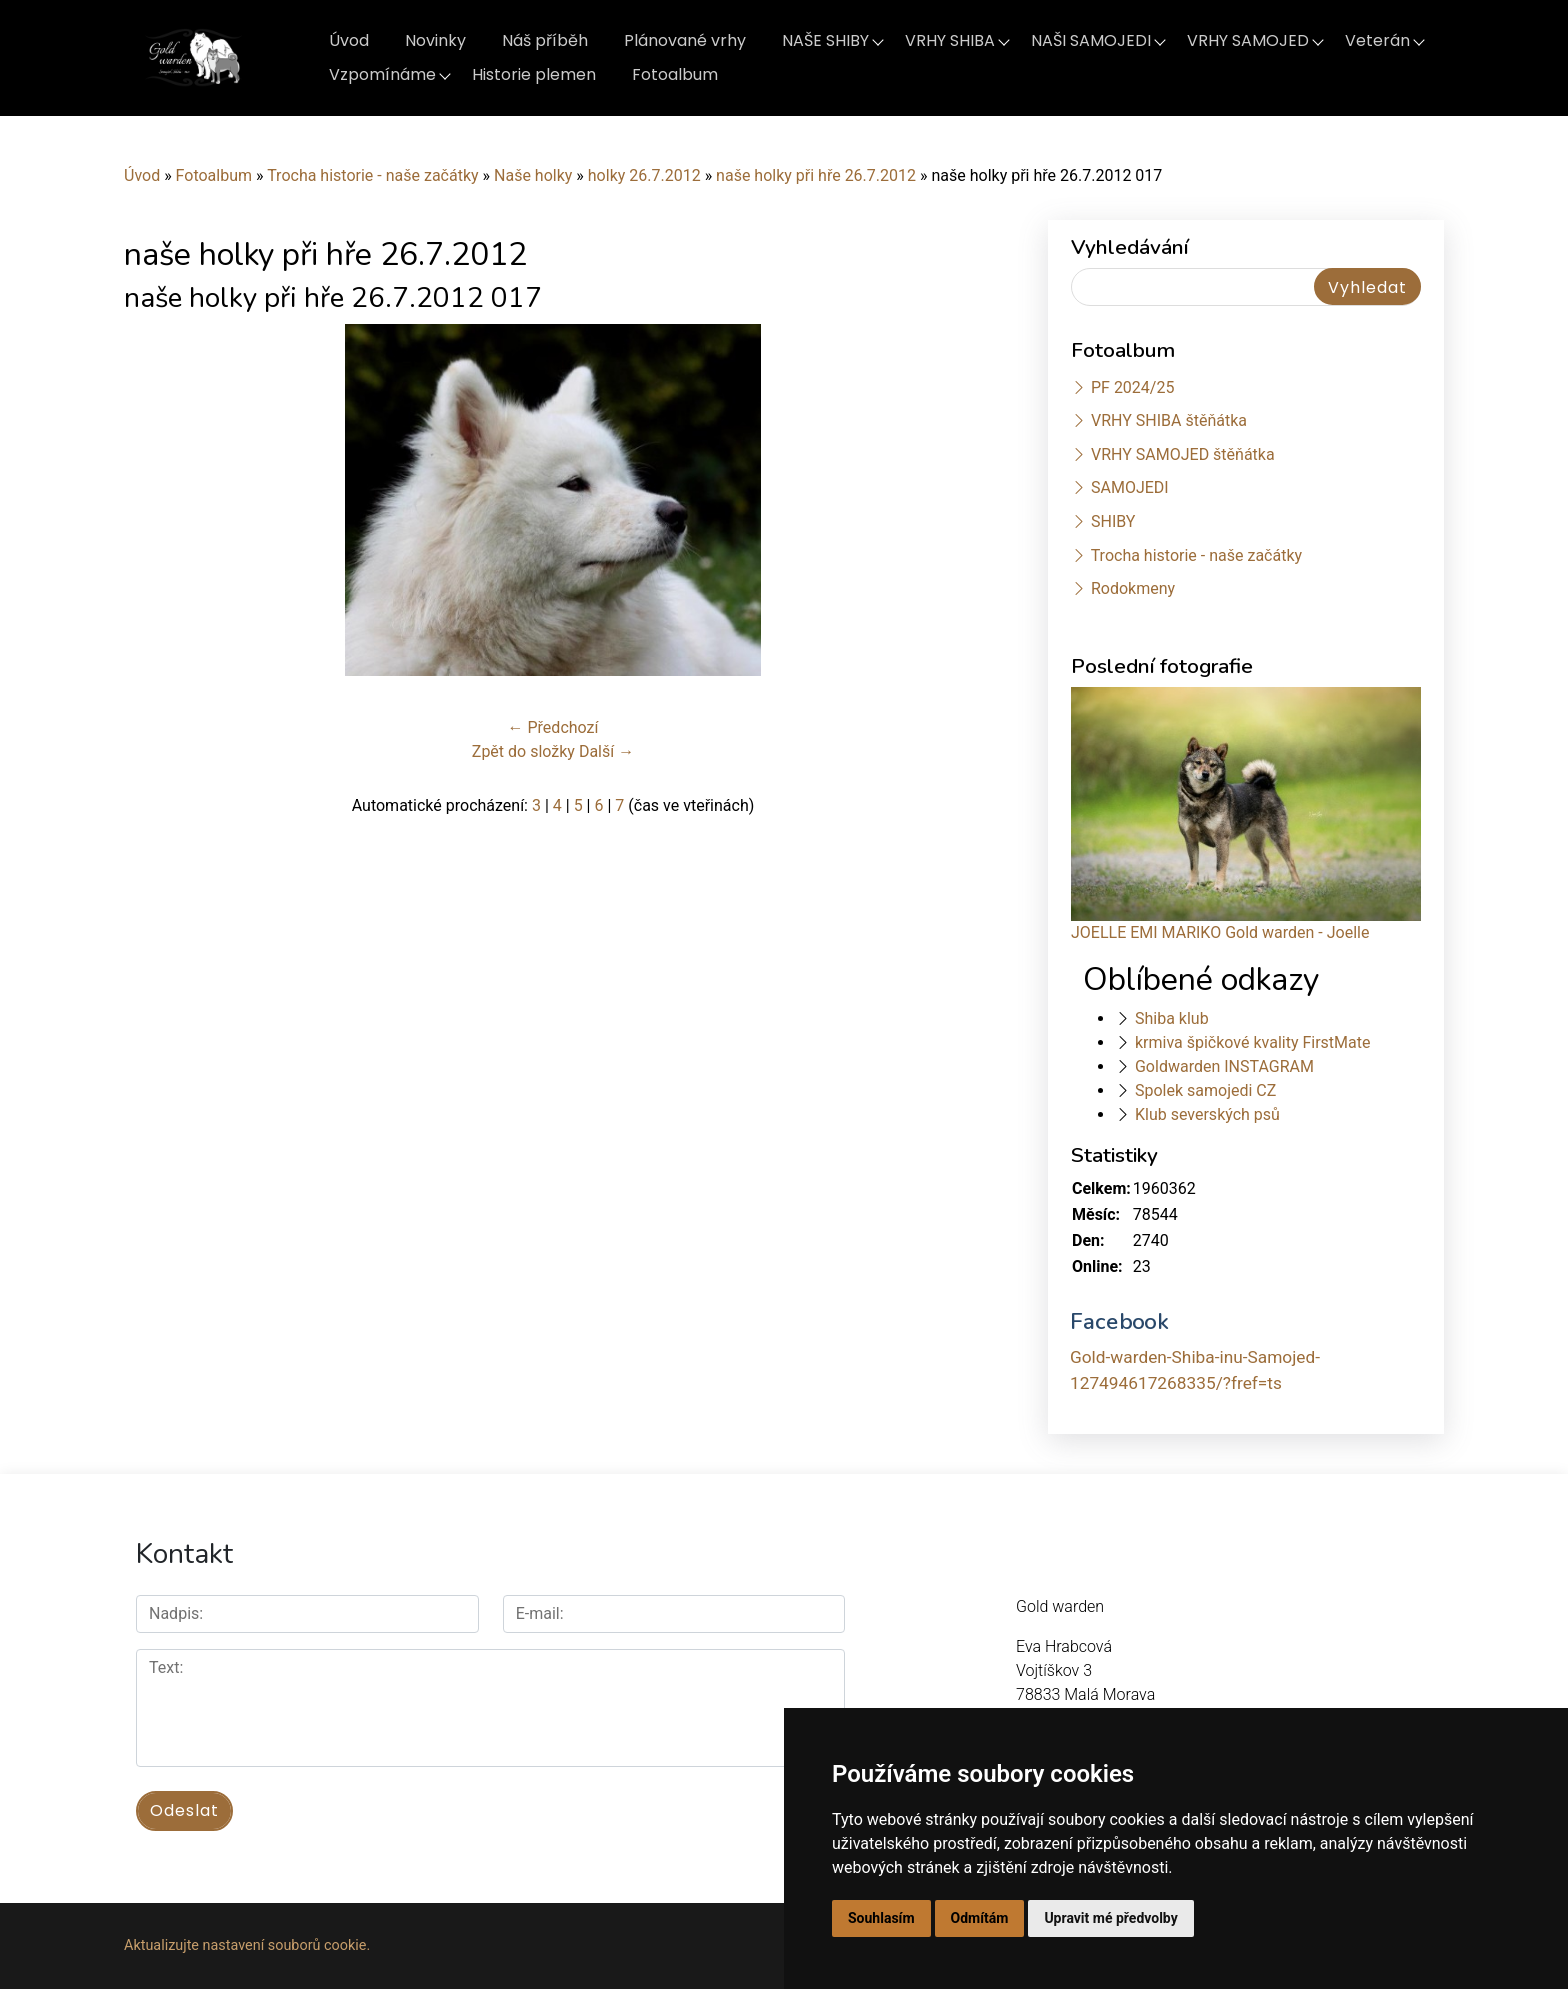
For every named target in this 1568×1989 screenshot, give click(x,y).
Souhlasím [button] (881, 1918)
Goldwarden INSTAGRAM (1224, 1066)
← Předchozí (553, 727)
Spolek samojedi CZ (1205, 1090)
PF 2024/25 (1132, 387)
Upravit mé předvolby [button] (1110, 1918)
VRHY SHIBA (950, 40)
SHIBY (1113, 521)
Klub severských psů (1207, 1114)
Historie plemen (534, 74)
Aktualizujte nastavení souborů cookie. (247, 1945)
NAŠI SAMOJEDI (1091, 40)
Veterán (1377, 40)
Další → (606, 751)
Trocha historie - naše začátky (372, 175)
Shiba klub (1172, 1018)
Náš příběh (545, 40)
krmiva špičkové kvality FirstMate (1253, 1042)
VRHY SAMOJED (1248, 40)
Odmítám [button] (980, 1918)
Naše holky (535, 175)
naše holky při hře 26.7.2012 (816, 175)
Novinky (435, 40)
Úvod (349, 40)
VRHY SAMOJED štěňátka (1183, 454)
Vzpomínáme (382, 74)
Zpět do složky (523, 751)
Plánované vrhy (685, 40)
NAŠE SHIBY (825, 40)
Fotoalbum (675, 74)
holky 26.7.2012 (644, 175)
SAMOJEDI (1130, 487)
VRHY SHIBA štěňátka (1169, 420)
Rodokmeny (1133, 588)
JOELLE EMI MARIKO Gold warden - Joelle (1220, 932)
